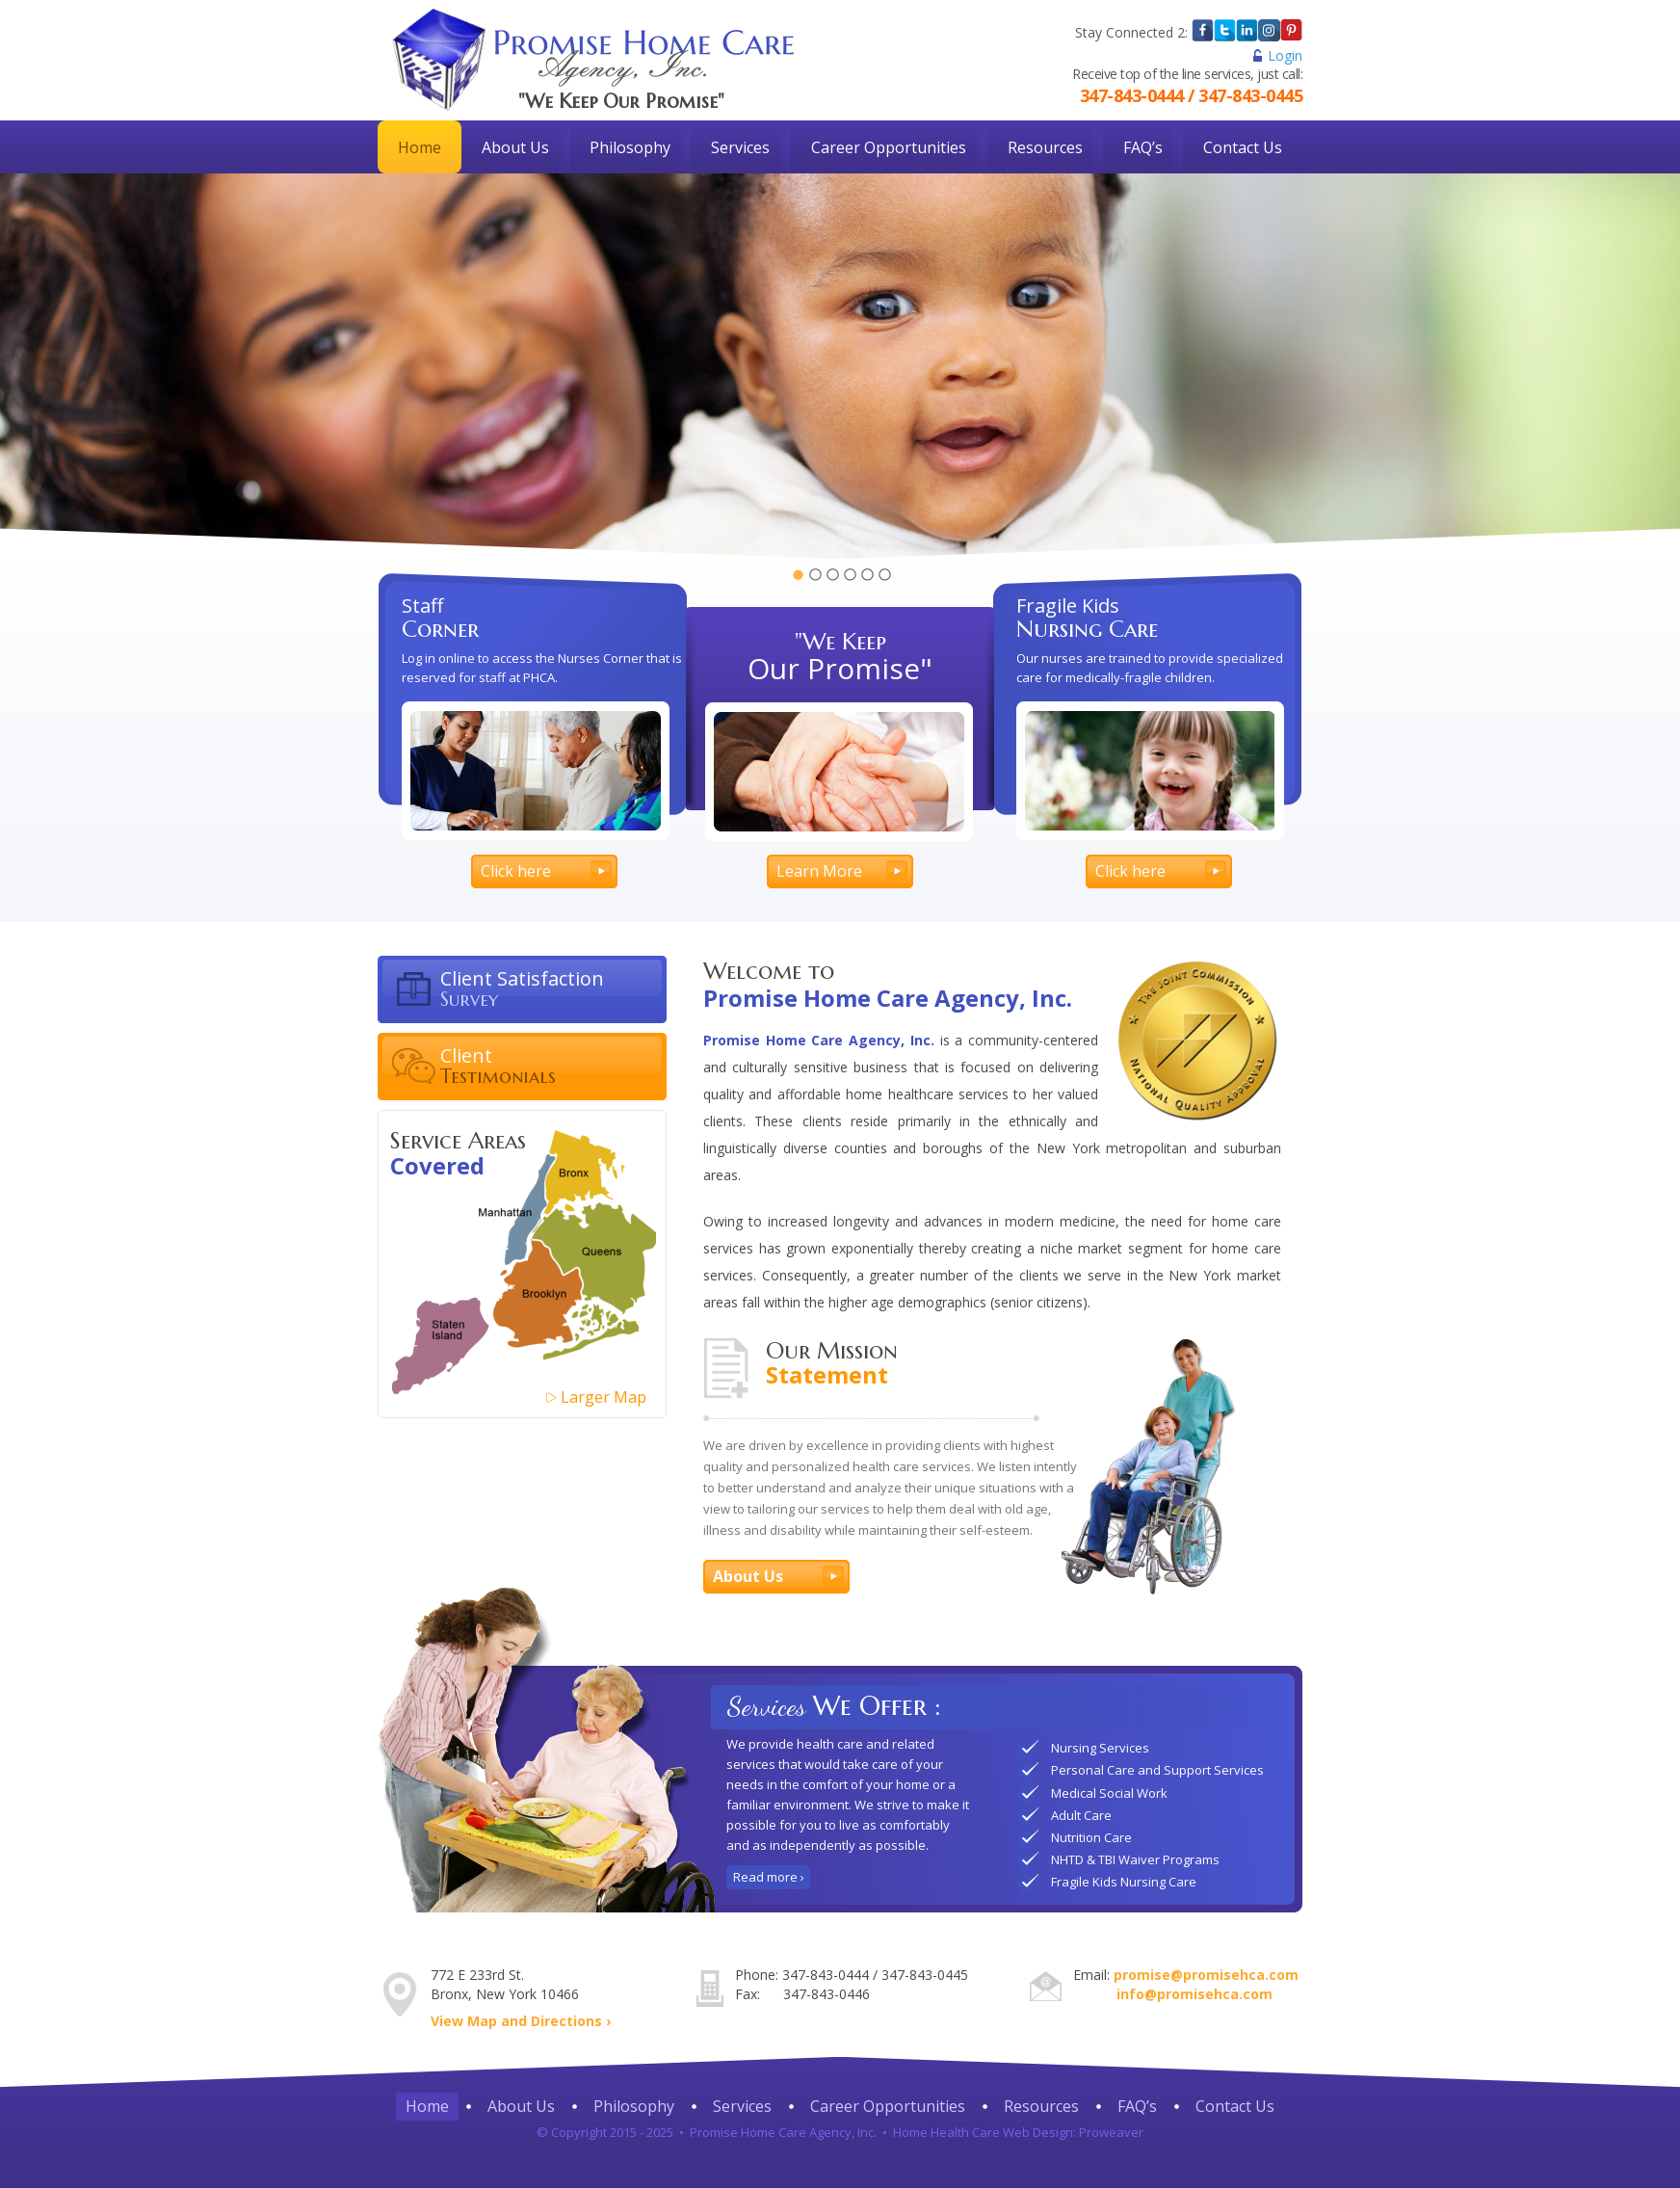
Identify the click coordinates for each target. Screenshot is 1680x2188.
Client (553, 1065)
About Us (515, 147)
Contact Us (1242, 147)
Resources (1045, 147)
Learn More (819, 871)
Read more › (768, 1876)
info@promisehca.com (1194, 1994)
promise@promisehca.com (1206, 1974)
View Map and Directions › (521, 2021)
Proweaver (1111, 2132)
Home (419, 147)
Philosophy (630, 147)
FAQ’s (1143, 147)
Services (740, 147)
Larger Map (603, 1397)
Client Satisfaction (553, 988)
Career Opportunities (888, 147)
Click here (516, 871)
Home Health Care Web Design (983, 2132)
